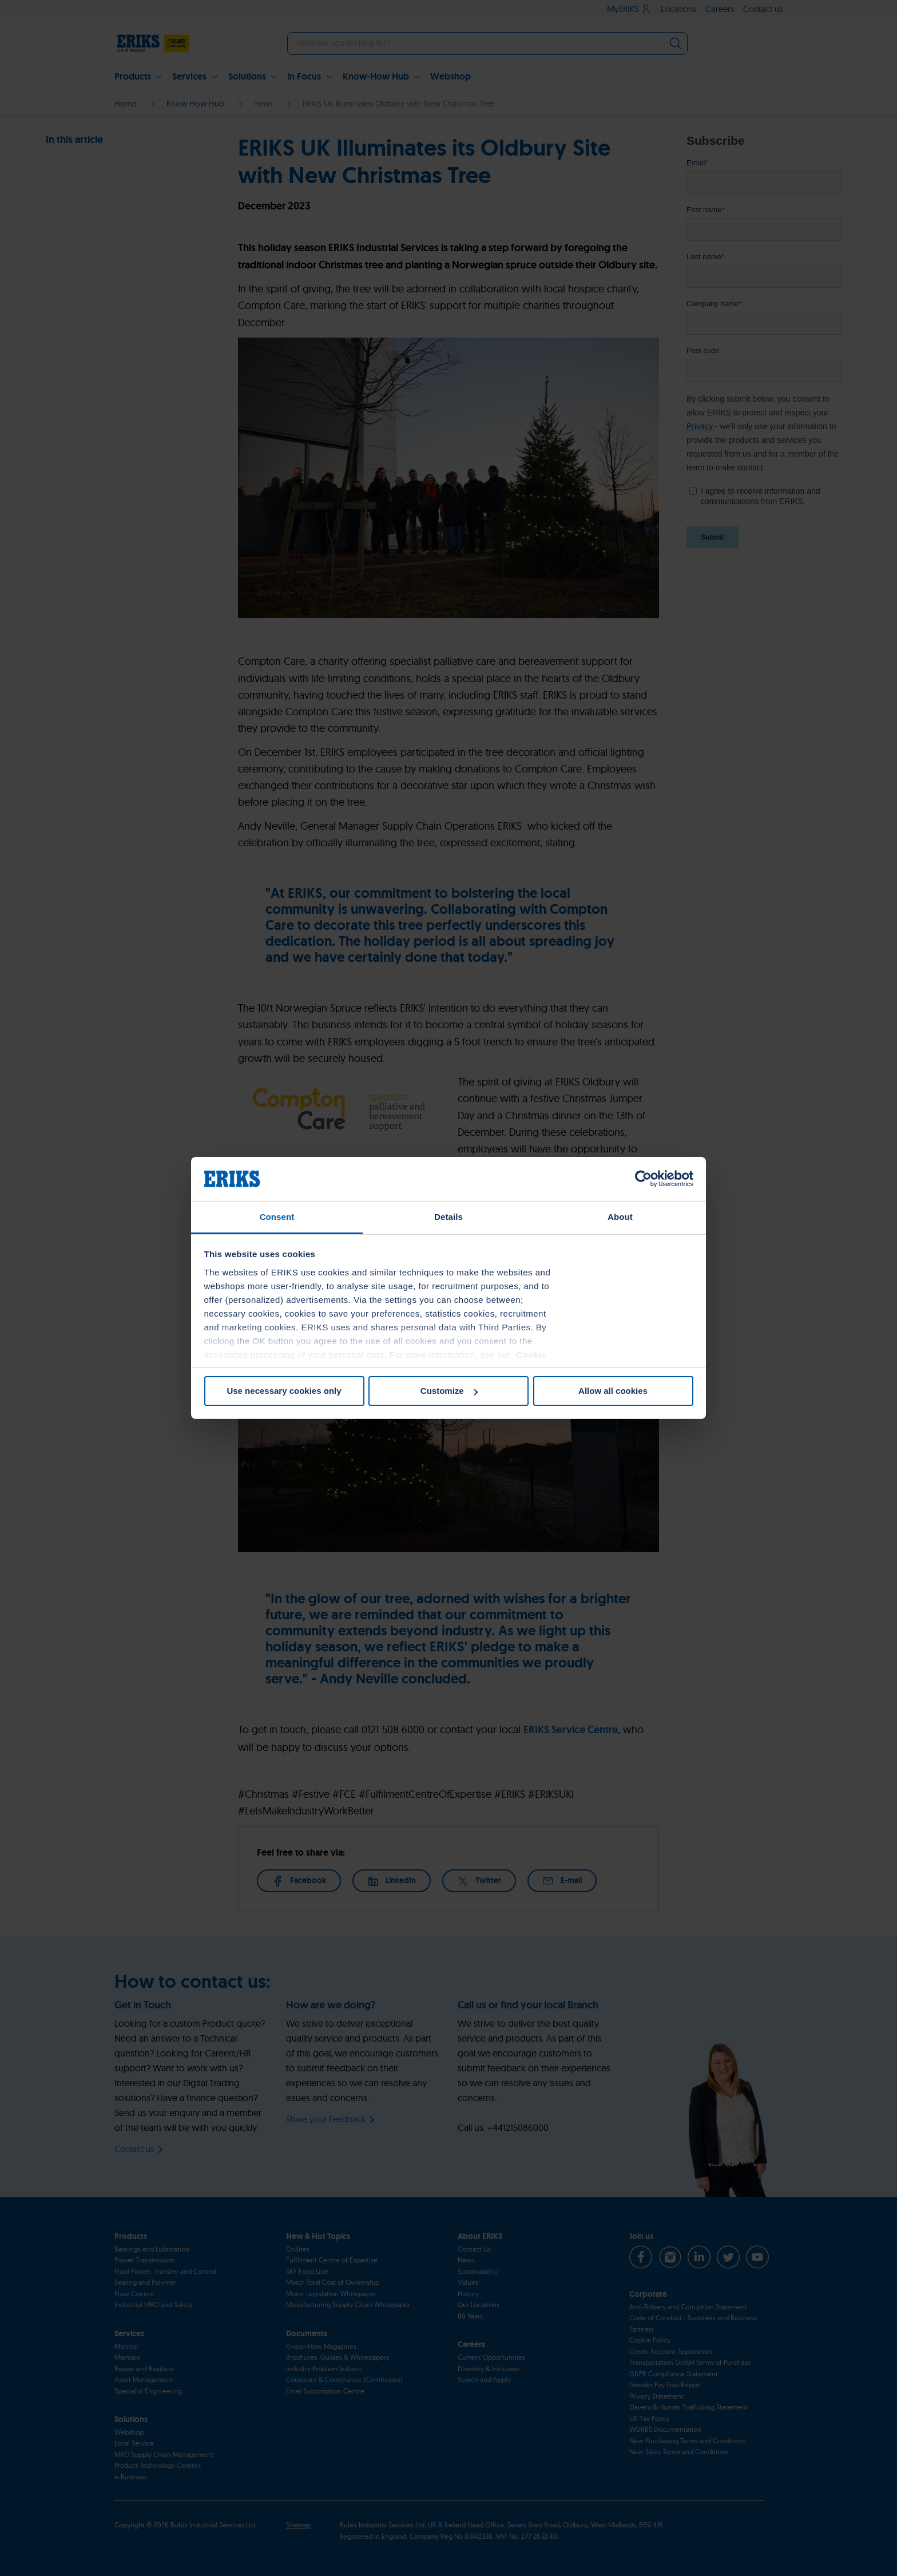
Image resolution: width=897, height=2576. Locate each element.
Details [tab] (448, 1217)
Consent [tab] (277, 1217)
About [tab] (620, 1217)
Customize (449, 1391)
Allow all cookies (613, 1391)
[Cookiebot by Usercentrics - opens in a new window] (643, 1178)
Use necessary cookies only (284, 1391)
